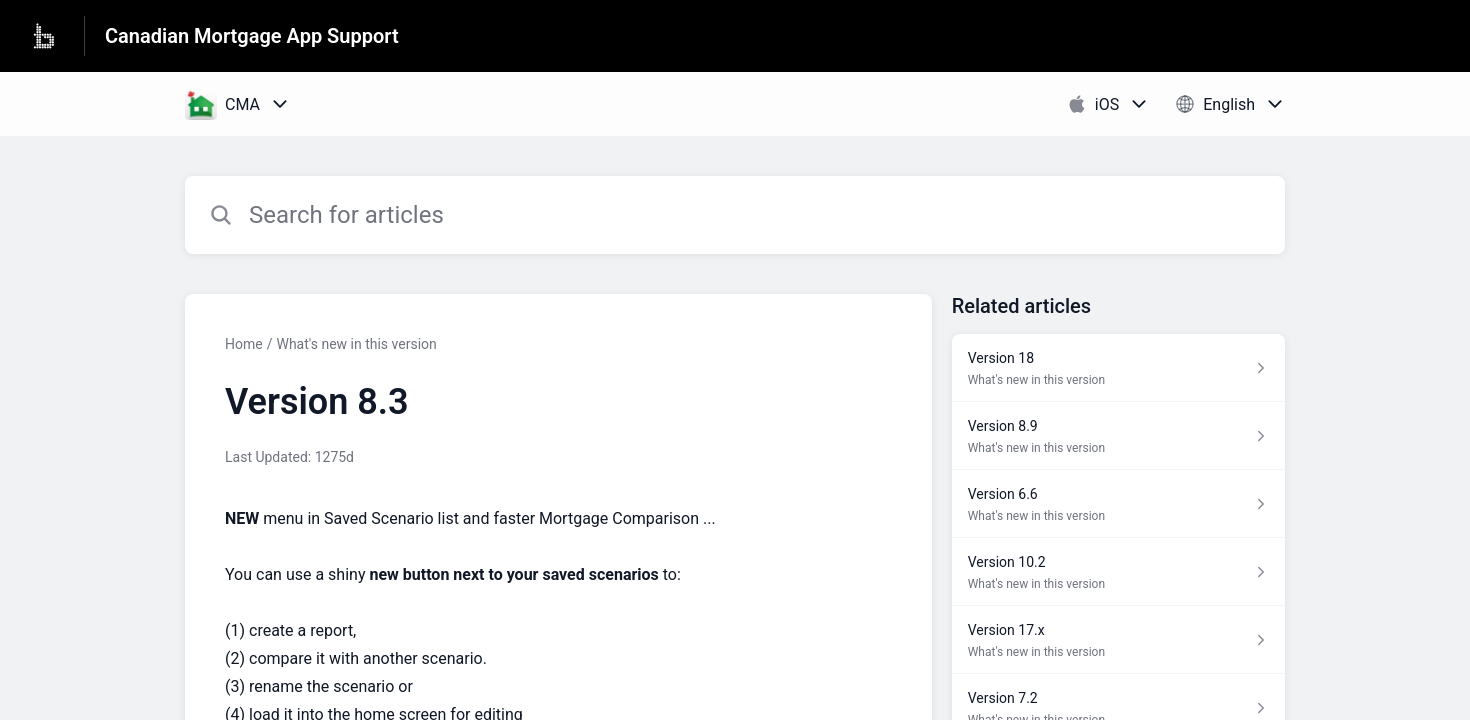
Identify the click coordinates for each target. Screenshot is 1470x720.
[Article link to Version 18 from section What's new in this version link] (1118, 368)
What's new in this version (356, 344)
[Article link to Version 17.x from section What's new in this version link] (1118, 640)
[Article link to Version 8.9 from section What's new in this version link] (1118, 436)
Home (244, 344)
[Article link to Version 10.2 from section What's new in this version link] (1118, 572)
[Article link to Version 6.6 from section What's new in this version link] (1118, 504)
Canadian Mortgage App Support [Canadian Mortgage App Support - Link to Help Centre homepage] (252, 36)
